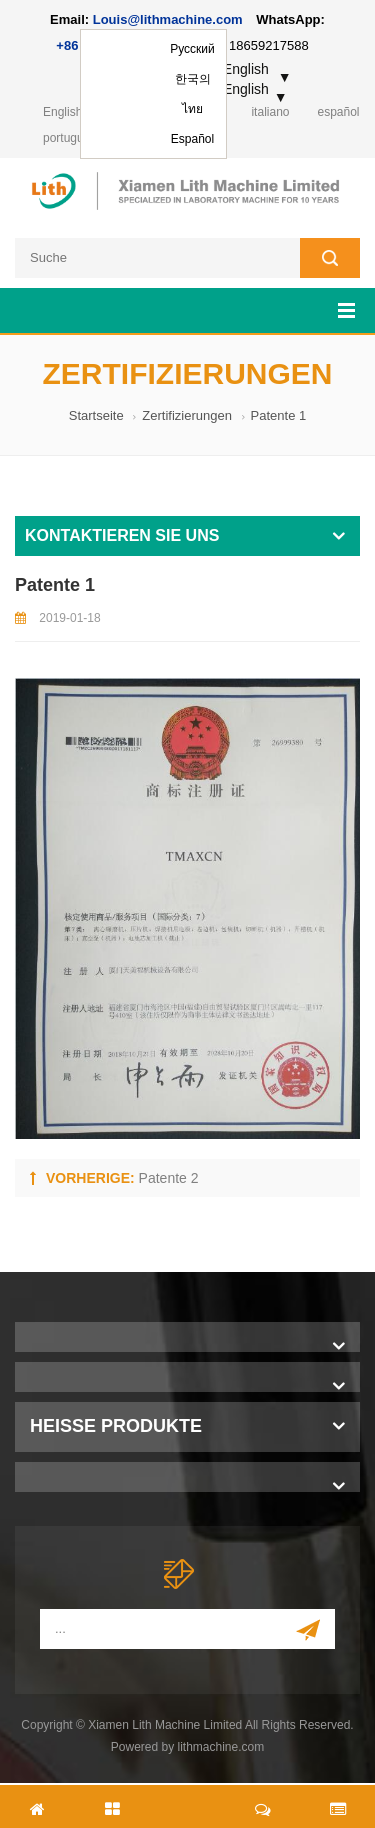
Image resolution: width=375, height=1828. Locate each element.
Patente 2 (169, 1178)
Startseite (96, 415)
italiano (270, 112)
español (338, 112)
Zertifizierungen (187, 415)
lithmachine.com (221, 1747)
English (62, 112)
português (69, 138)
